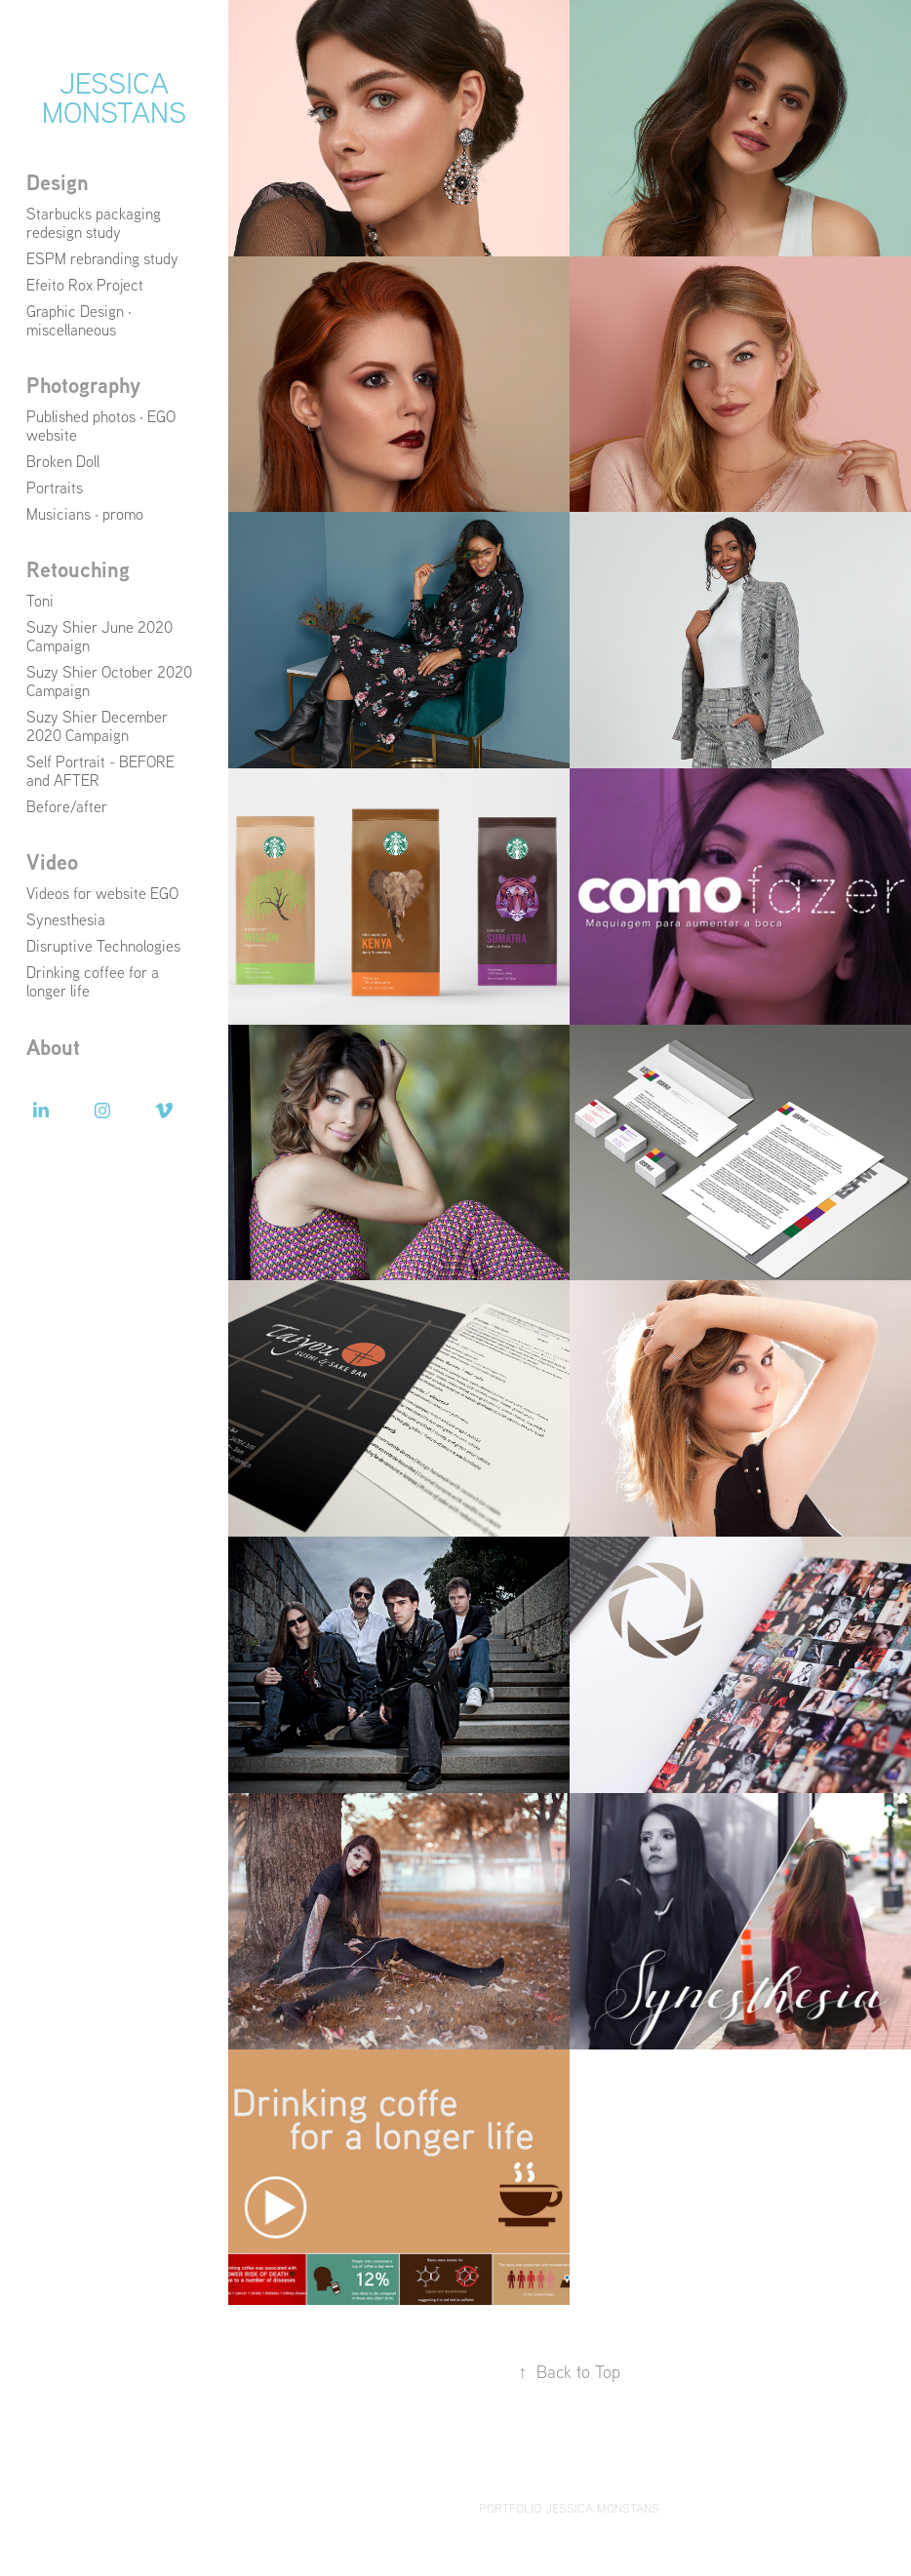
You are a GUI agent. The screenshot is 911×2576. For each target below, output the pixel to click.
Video (52, 862)
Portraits (54, 487)
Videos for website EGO (102, 893)
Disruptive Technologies (103, 946)
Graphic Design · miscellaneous (79, 320)
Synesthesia (65, 919)
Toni (40, 600)
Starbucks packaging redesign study (93, 223)
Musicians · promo (84, 514)
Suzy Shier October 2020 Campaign (109, 681)
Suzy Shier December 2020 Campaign (97, 726)
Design (57, 182)
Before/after (66, 806)
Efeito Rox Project (84, 284)
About (53, 1047)
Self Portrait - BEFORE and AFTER (100, 771)
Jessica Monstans (114, 97)
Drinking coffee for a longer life (92, 981)
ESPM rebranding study (102, 258)
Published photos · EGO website (101, 426)
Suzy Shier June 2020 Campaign (99, 636)
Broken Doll (62, 461)
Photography (83, 385)
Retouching (78, 569)
